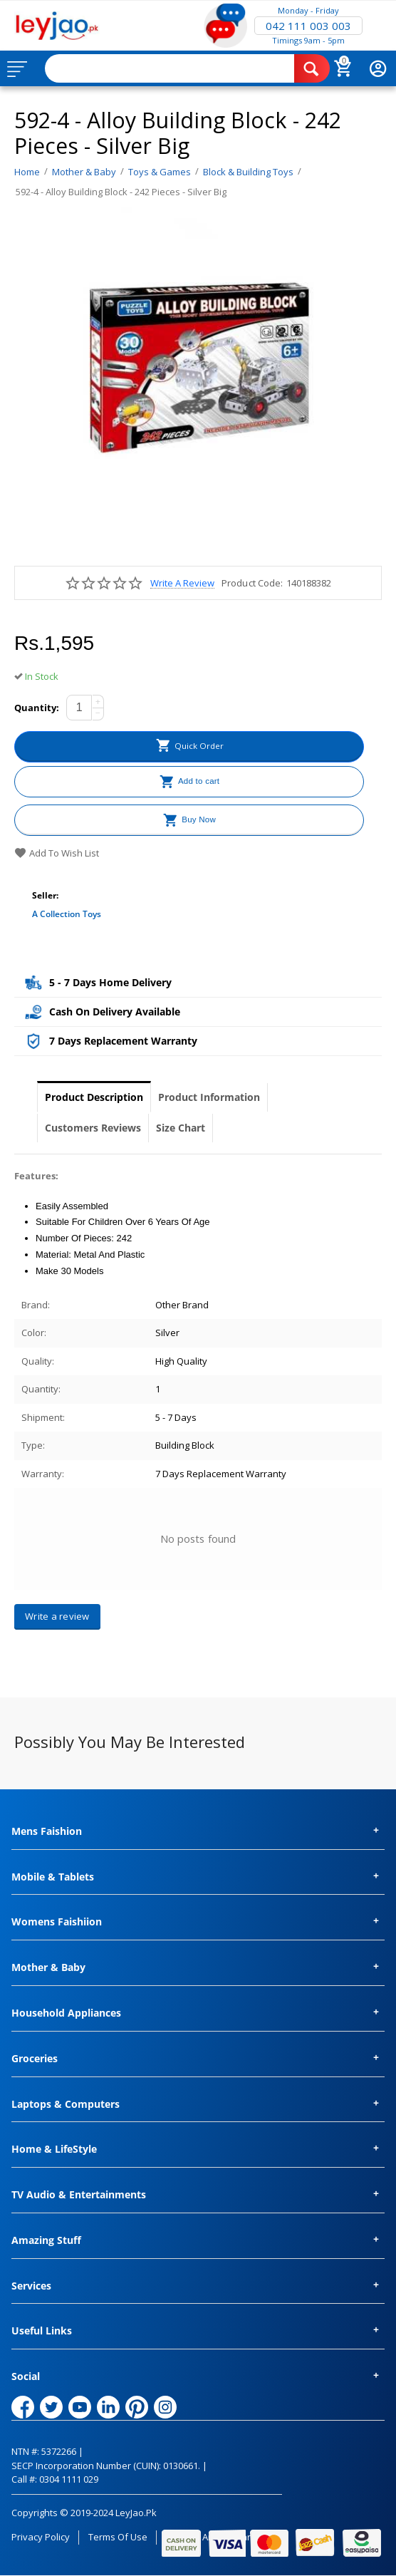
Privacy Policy (40, 2536)
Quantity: (36, 707)
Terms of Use (117, 2536)
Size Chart (180, 1127)
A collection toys (66, 914)
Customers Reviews (93, 1127)
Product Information (209, 1097)
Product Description (94, 1097)
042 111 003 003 (308, 26)
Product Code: (252, 582)
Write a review (182, 583)
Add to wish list (56, 853)
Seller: (45, 895)
